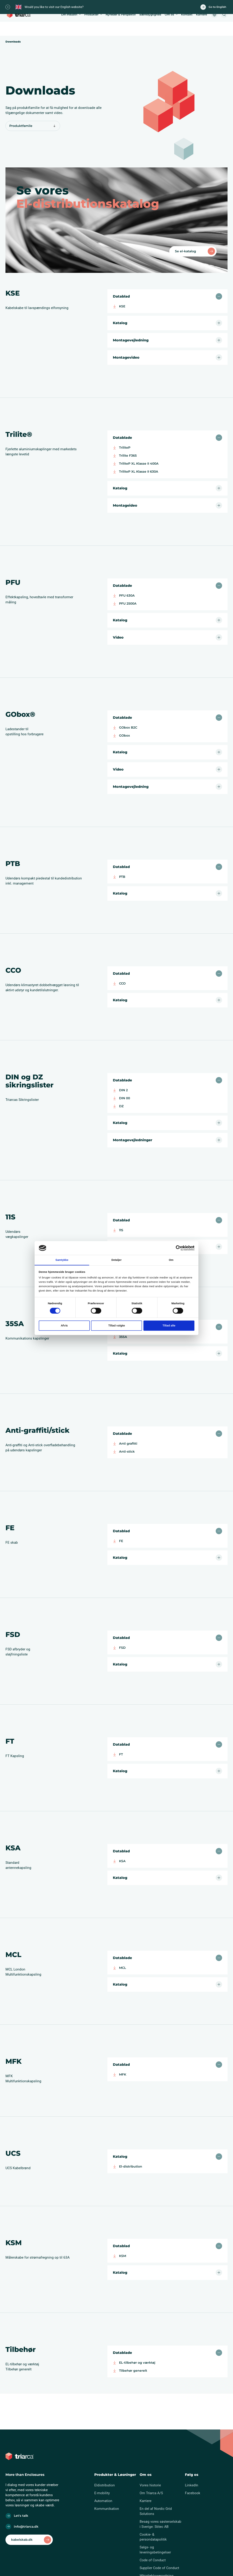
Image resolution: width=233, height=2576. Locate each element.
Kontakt (186, 14)
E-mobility (102, 2493)
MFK (122, 2074)
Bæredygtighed (150, 14)
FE (121, 1541)
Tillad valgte (116, 1325)
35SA (123, 1337)
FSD (122, 1647)
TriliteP (124, 447)
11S (121, 1230)
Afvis (64, 1325)
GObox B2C (128, 727)
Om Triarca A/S (151, 2493)
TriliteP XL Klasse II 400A (139, 463)
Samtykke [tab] (62, 1260)
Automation (103, 2501)
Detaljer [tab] (116, 1260)
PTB (122, 877)
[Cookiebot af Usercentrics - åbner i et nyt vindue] (178, 1248)
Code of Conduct (153, 2560)
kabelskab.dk (22, 2539)
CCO (122, 983)
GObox (124, 735)
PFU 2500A (128, 603)
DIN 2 (123, 1090)
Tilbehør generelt (133, 2370)
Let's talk (21, 2515)
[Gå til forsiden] (19, 15)
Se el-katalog (185, 251)
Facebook (192, 2493)
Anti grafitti (128, 1443)
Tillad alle (169, 1325)
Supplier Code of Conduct (159, 2568)
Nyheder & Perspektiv (121, 14)
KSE (122, 306)
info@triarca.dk (26, 2526)
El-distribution (130, 2166)
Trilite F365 (128, 455)
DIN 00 (124, 1098)
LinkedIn (191, 2485)
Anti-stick (127, 1451)
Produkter (91, 14)
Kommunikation (106, 2509)
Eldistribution (104, 2485)
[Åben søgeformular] (224, 14)
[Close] (7, 7)
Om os (169, 14)
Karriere (201, 14)
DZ (121, 1106)
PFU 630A (127, 595)
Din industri (69, 14)
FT (121, 1754)
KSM (122, 2256)
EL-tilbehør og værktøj (137, 2362)
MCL (122, 1968)
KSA (122, 1861)
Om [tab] (171, 1260)
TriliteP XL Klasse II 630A (138, 471)
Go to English (217, 7)
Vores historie (150, 2485)
